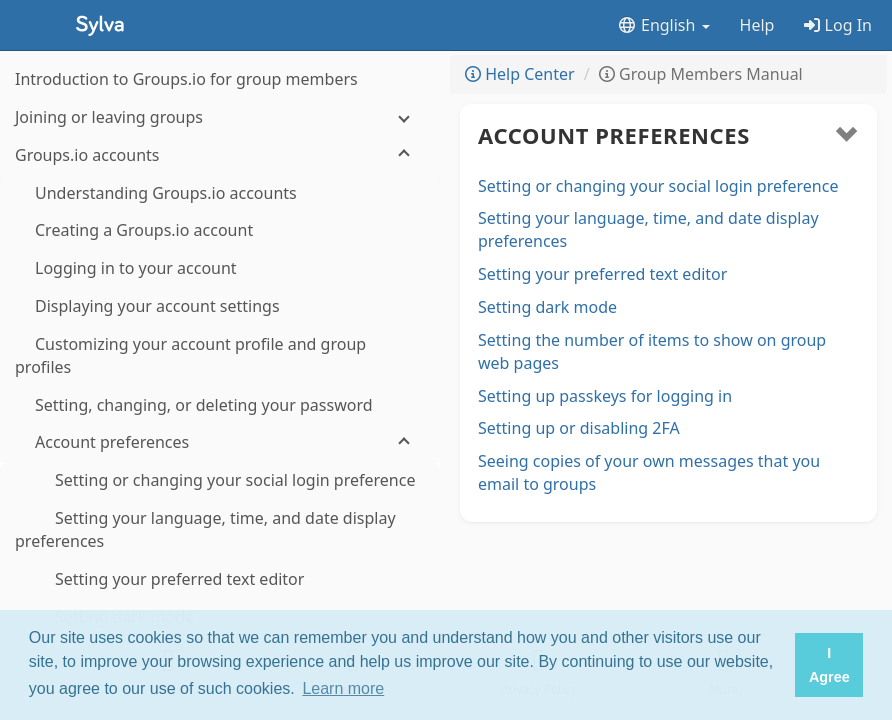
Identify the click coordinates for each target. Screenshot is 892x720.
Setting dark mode (547, 307)
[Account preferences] (220, 442)
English (663, 25)
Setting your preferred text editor (602, 274)
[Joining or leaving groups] (220, 117)
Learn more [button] (343, 688)
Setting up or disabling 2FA (579, 428)
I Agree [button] (829, 665)
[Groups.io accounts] (220, 155)
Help (757, 25)
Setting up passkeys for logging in (605, 396)
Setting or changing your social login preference (658, 186)
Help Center (520, 74)
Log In (838, 25)
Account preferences (614, 135)
